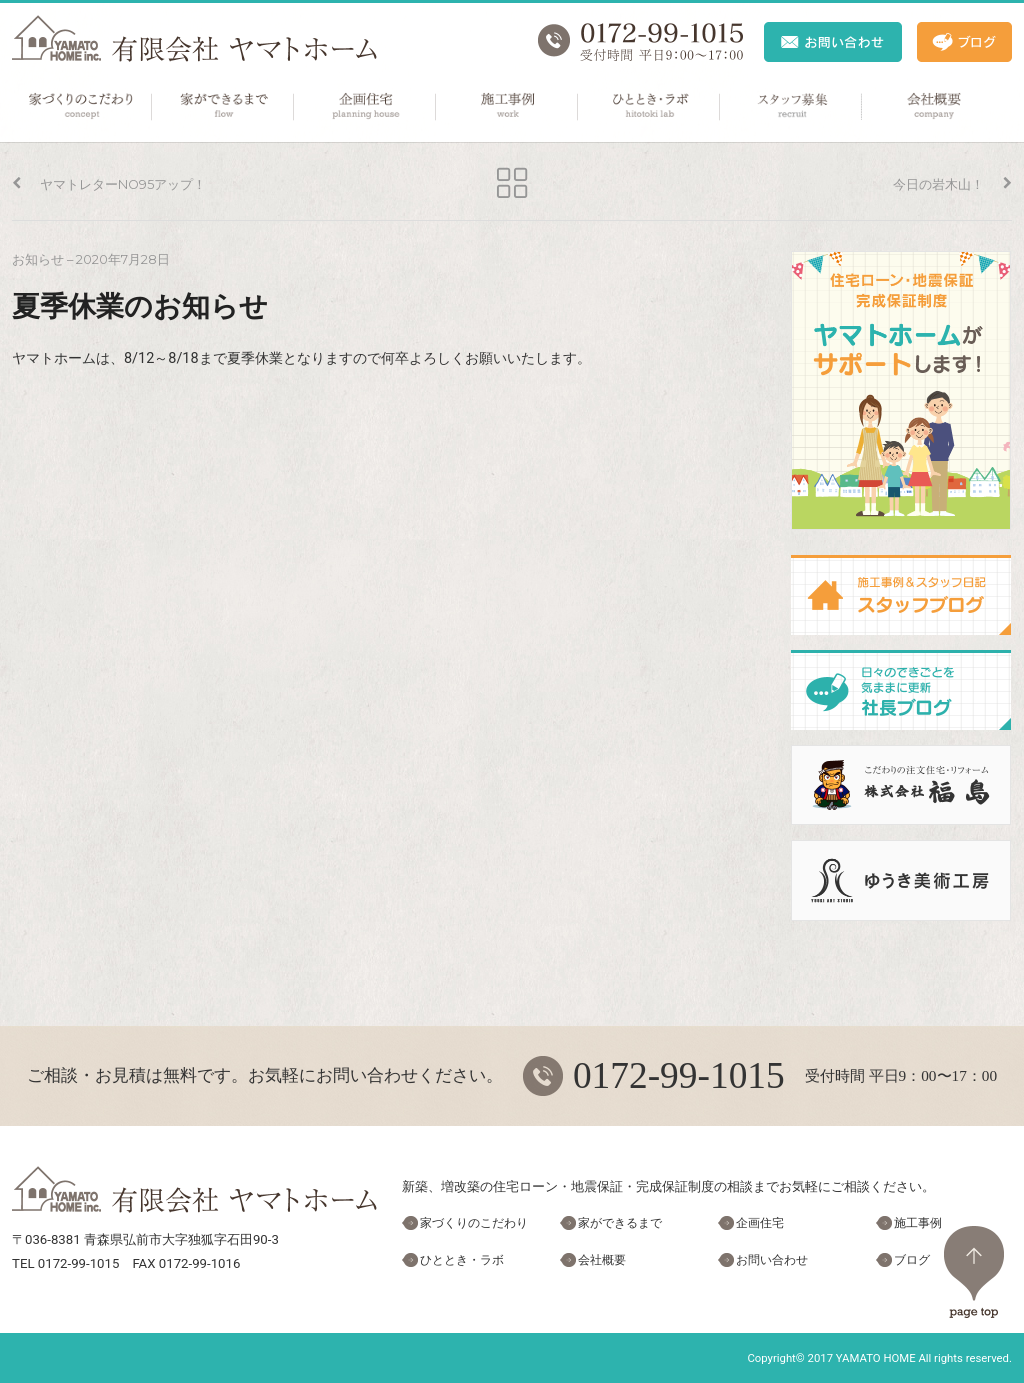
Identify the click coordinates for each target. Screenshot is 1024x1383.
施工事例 (508, 107)
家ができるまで (224, 107)
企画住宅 (366, 107)
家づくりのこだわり (82, 107)
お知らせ (38, 259)
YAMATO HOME (876, 1358)
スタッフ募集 (792, 107)
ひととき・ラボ (650, 107)
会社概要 (934, 107)
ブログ (912, 1260)
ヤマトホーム (194, 38)
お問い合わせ (772, 1260)
